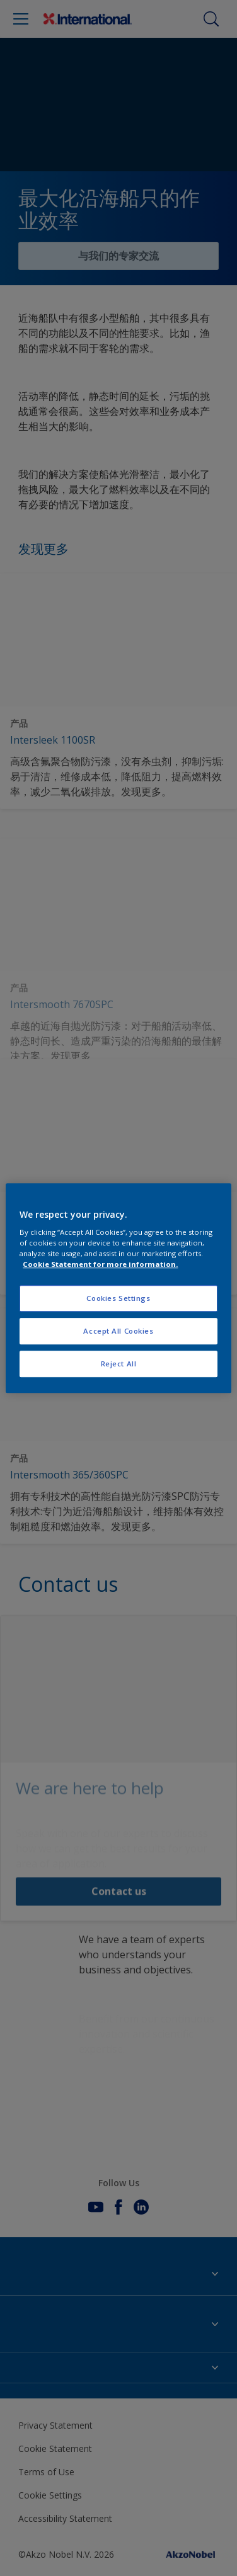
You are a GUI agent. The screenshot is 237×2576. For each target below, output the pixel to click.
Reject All (119, 1363)
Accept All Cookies (118, 1331)
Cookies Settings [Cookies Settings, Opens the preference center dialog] (118, 1298)
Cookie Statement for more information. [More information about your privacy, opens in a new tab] (100, 1264)
